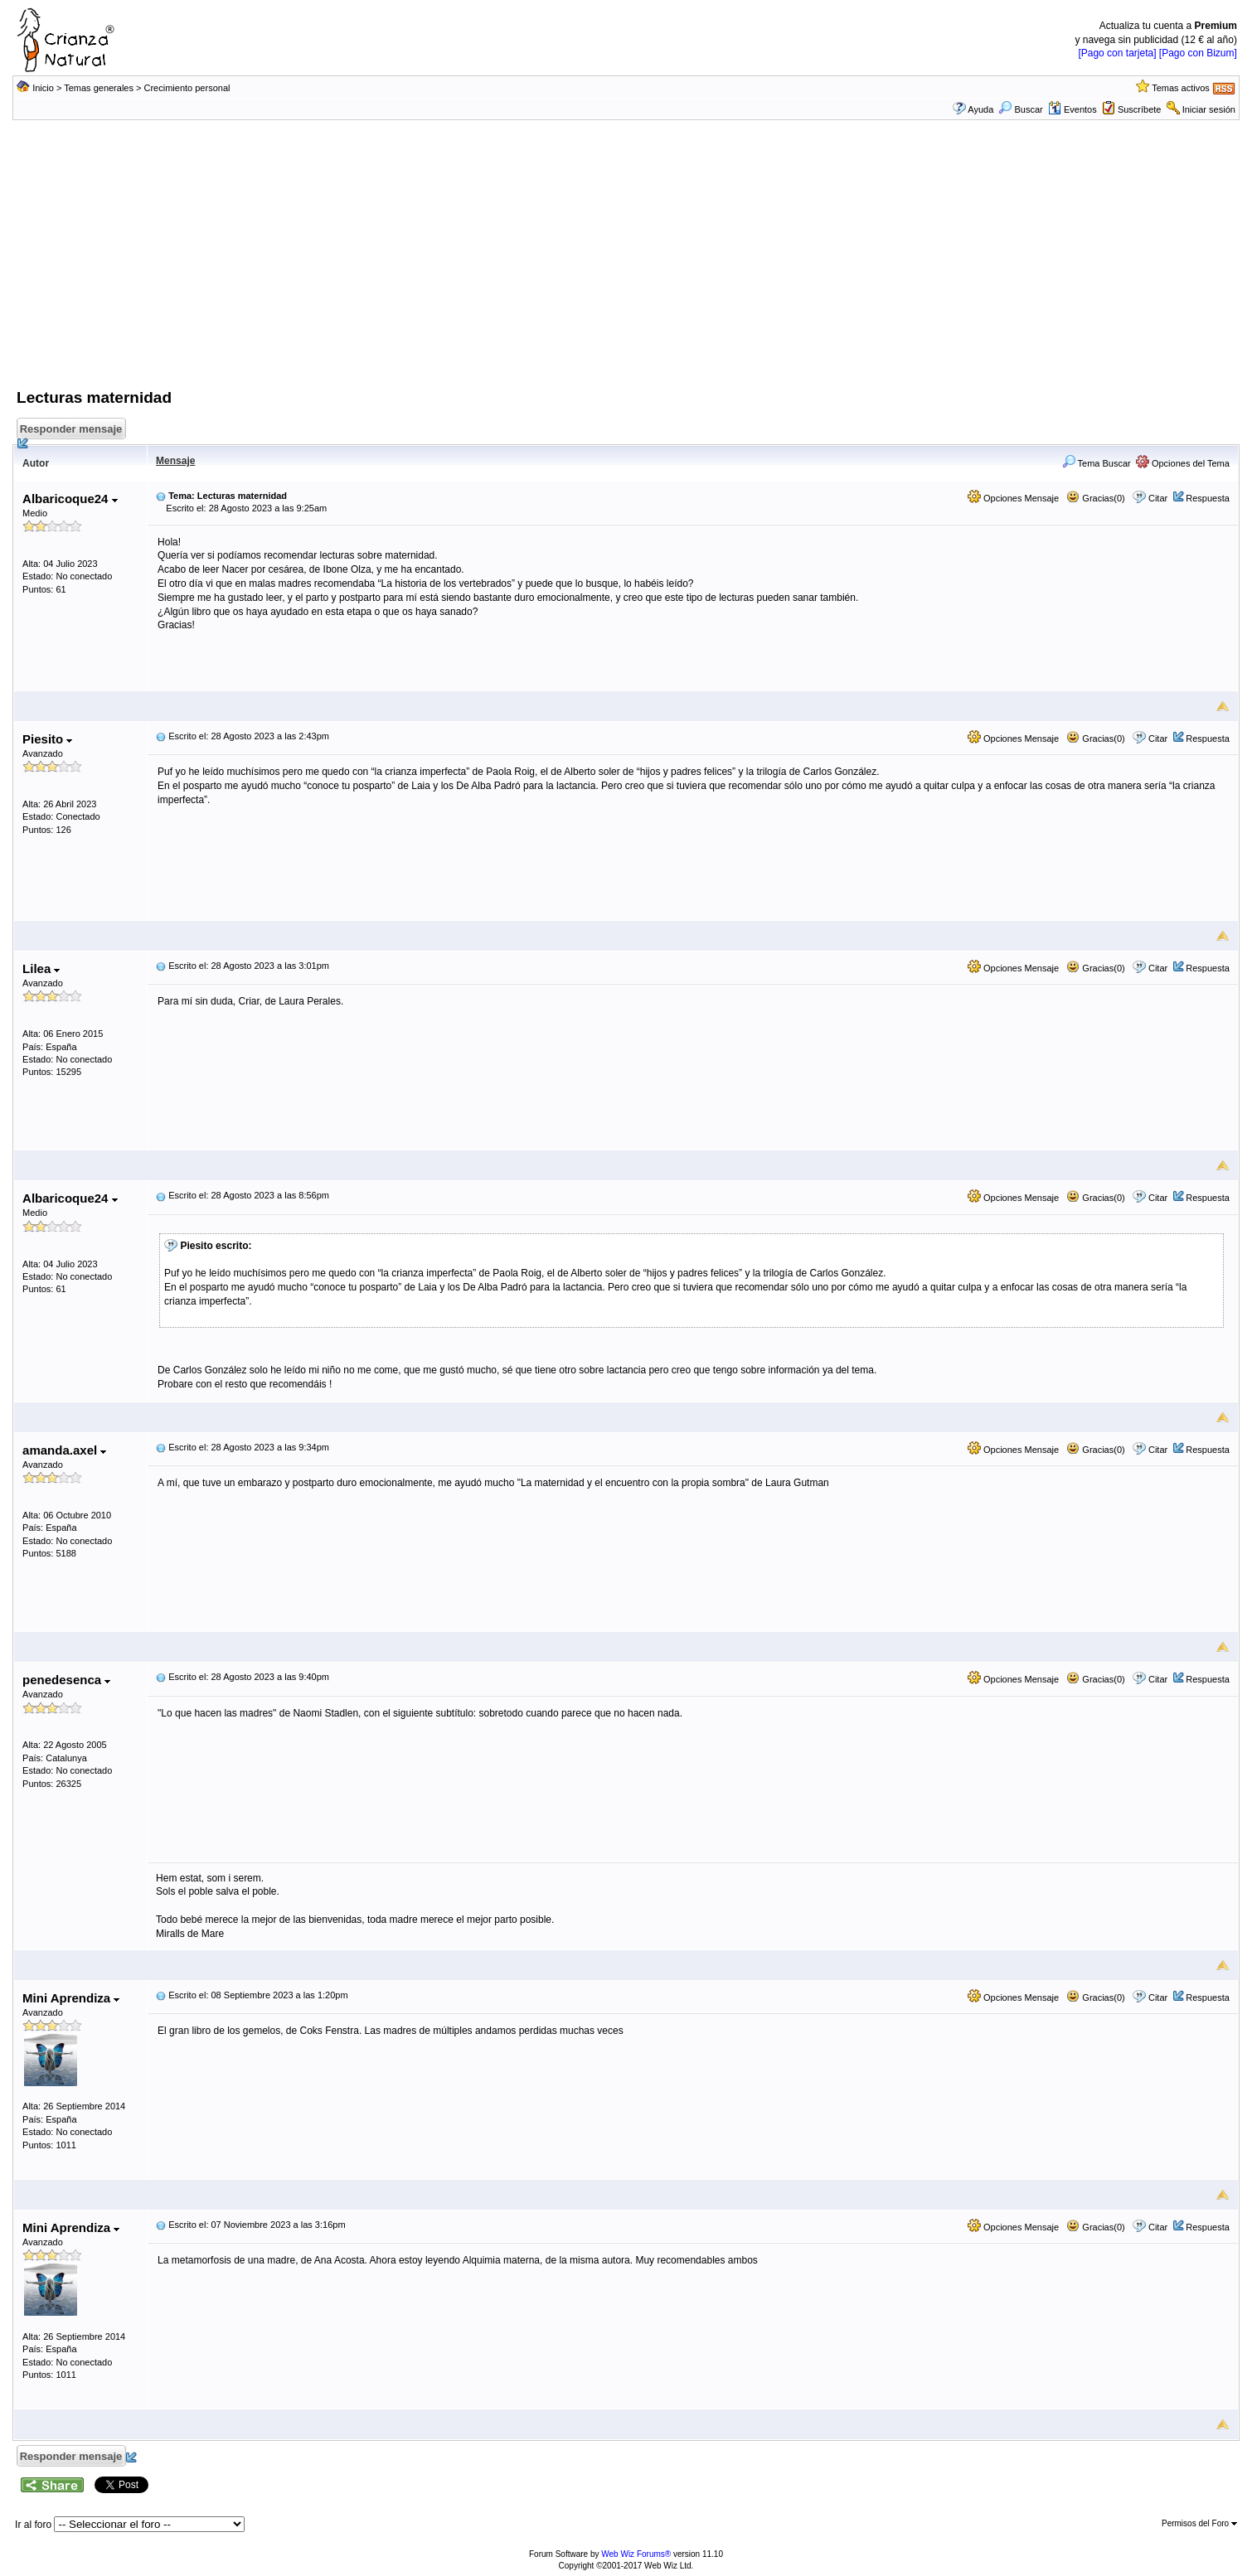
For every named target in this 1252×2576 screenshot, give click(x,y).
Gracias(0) (1095, 498)
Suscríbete (1140, 109)
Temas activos (1181, 88)
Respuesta (1208, 498)
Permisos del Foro (1199, 2523)
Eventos (1072, 109)
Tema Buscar (1096, 463)
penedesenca (66, 1680)
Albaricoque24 (70, 498)
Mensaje (175, 461)
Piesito (47, 739)
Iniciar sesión (1208, 109)
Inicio (43, 88)
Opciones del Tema (1183, 463)
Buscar (1020, 109)
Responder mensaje (72, 431)
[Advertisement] (626, 263)
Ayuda (980, 109)
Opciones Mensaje (1013, 498)
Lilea (41, 968)
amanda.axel (64, 1450)
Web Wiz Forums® (636, 2554)
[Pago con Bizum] (1198, 53)
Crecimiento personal (187, 88)
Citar (1157, 498)
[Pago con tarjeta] (1117, 53)
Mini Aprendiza (70, 1998)
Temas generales (98, 88)
